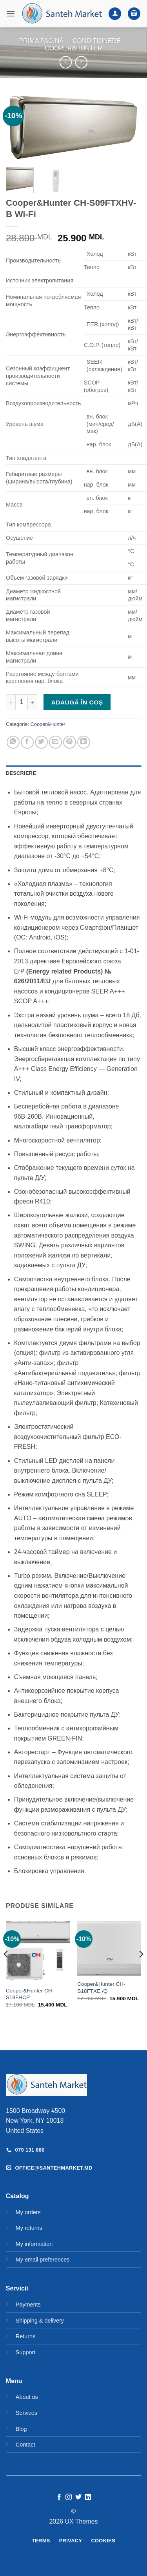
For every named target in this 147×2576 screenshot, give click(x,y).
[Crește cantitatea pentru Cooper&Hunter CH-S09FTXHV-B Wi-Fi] (32, 702)
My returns (29, 2228)
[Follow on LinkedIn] (88, 2497)
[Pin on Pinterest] (69, 742)
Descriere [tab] (21, 773)
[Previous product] (81, 62)
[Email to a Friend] (55, 742)
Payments (28, 2304)
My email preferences (43, 2259)
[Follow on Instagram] (68, 2497)
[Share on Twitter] (41, 742)
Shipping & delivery (40, 2320)
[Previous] (6, 1970)
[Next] (140, 1970)
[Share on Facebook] (27, 742)
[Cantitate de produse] (21, 702)
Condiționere (97, 41)
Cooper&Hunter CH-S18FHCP (30, 1994)
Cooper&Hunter (73, 48)
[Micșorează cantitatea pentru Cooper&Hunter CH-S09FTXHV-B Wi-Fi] (10, 702)
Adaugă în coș (77, 702)
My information (34, 2244)
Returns (25, 2336)
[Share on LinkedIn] (83, 742)
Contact (25, 2444)
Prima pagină (41, 41)
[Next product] (66, 62)
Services (26, 2413)
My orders (28, 2212)
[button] (10, 13)
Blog (21, 2429)
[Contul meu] (115, 13)
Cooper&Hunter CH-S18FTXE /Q (101, 1987)
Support (25, 2352)
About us (27, 2397)
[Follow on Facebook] (59, 2497)
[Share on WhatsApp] (13, 742)
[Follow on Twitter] (78, 2497)
